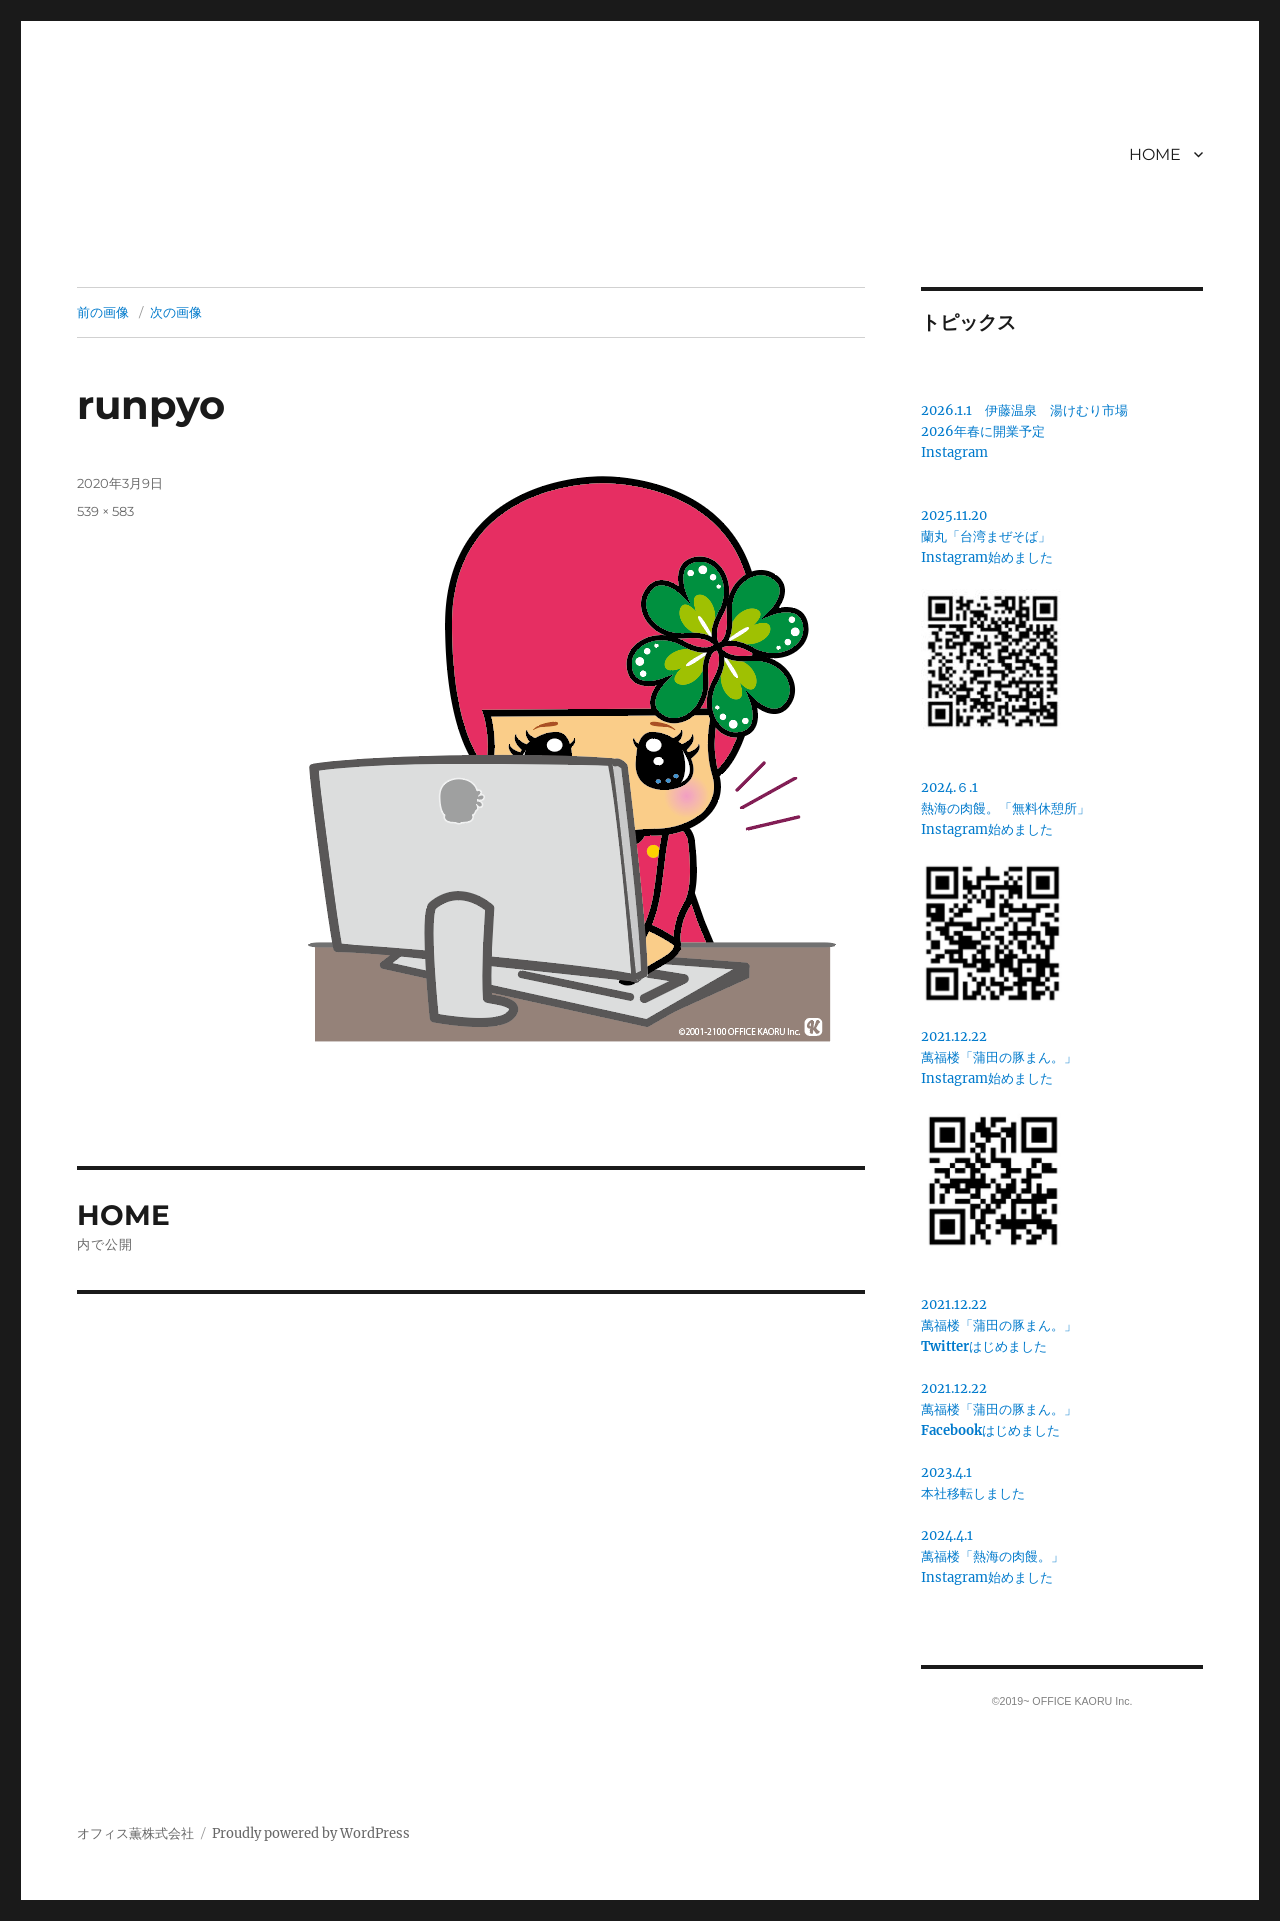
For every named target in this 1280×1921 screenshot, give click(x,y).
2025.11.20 (954, 515)
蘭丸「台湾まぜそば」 (986, 536)
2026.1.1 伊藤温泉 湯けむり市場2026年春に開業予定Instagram (1024, 431)
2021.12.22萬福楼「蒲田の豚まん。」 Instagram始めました (999, 1057)
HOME (1155, 154)
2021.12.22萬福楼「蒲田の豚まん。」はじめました (999, 1325)
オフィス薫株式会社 (135, 1833)
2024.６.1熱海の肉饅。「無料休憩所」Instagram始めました (1005, 808)
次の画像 (176, 312)
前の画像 (103, 312)
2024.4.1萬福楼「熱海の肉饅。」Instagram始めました (992, 1556)
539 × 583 (105, 511)
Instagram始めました (987, 557)
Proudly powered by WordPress (311, 1833)
